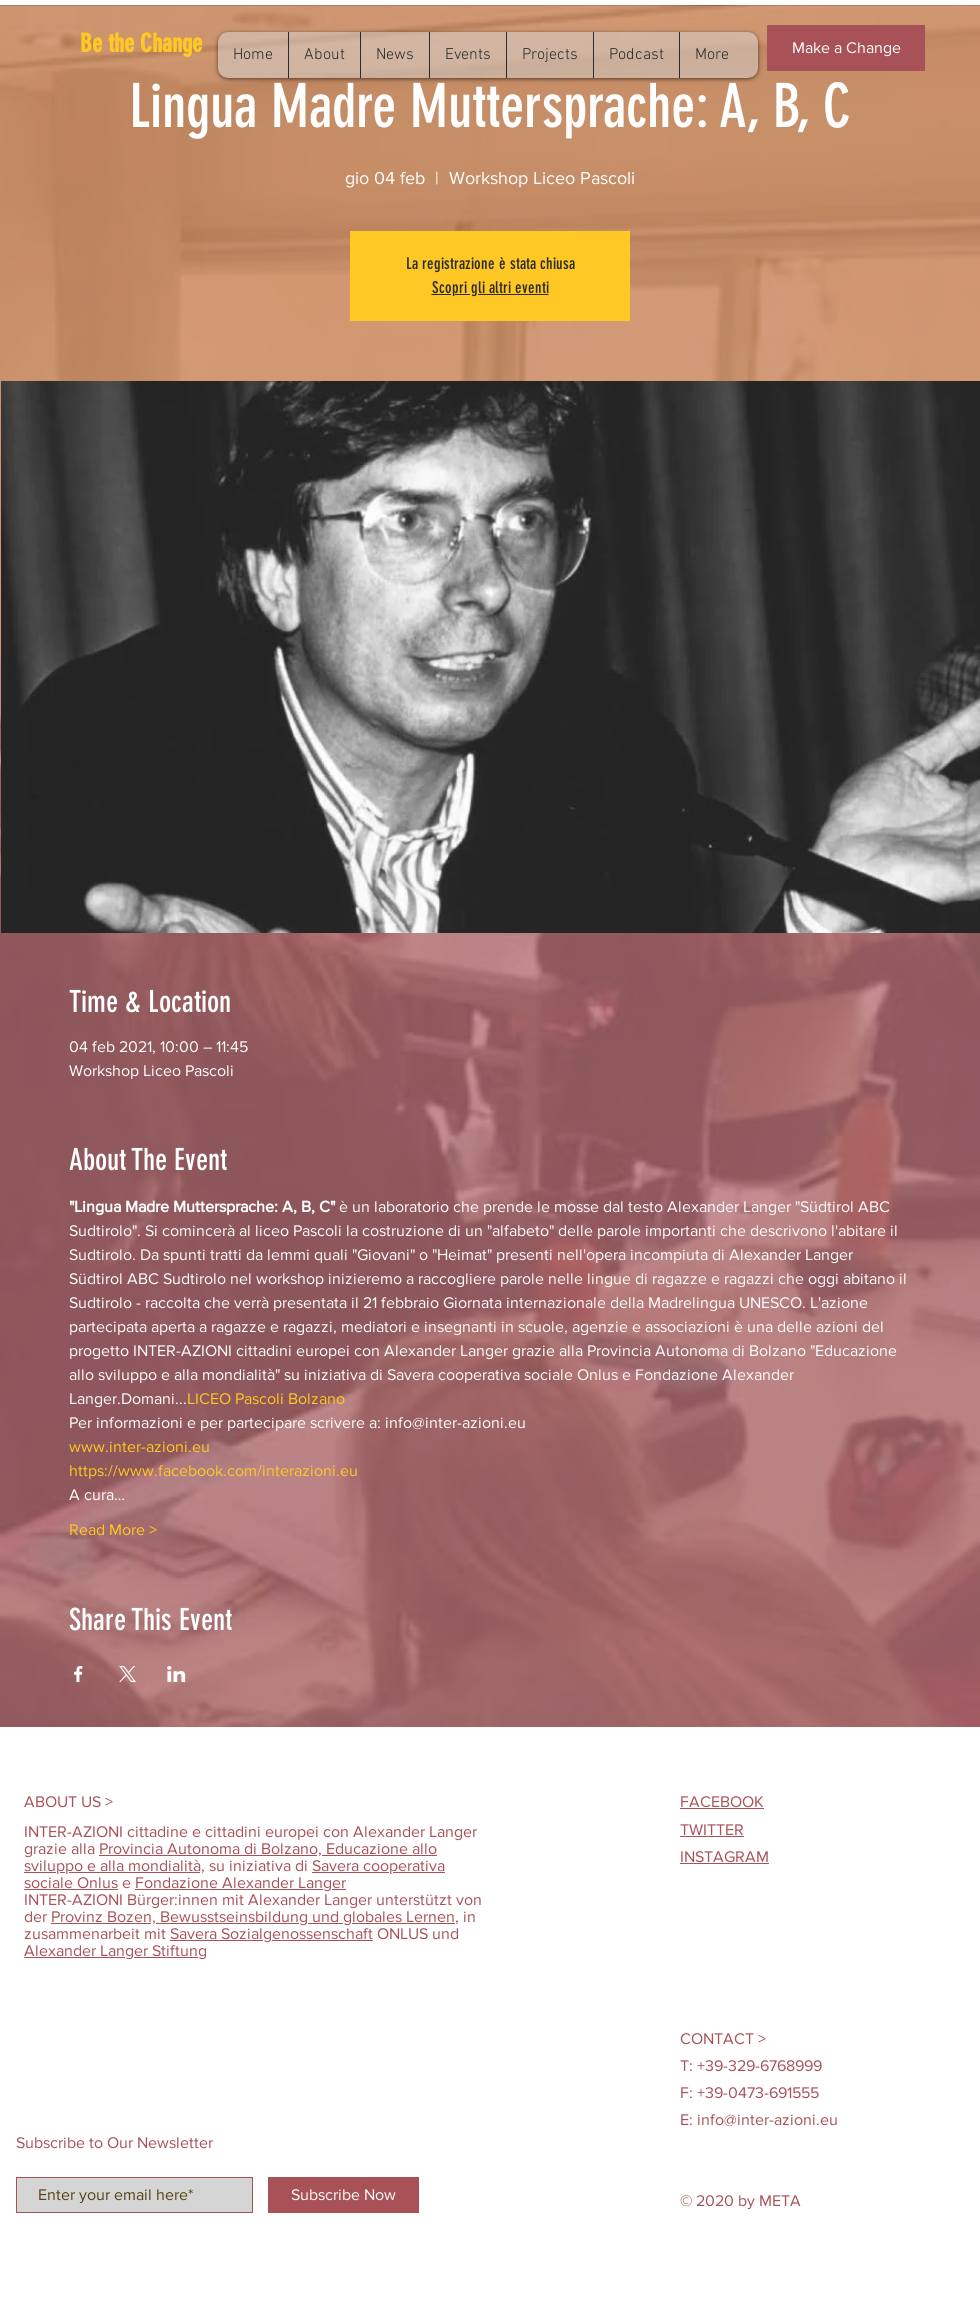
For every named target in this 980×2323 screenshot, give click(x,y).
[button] (171, 43)
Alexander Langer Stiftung (115, 1950)
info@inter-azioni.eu (767, 2119)
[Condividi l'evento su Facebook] (78, 1674)
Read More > (113, 1529)
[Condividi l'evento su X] (127, 1674)
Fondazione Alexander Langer (240, 1882)
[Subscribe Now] (343, 2195)
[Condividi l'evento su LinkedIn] (176, 1674)
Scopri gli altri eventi (490, 287)
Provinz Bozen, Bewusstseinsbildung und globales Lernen (253, 1916)
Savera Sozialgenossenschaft (271, 1933)
